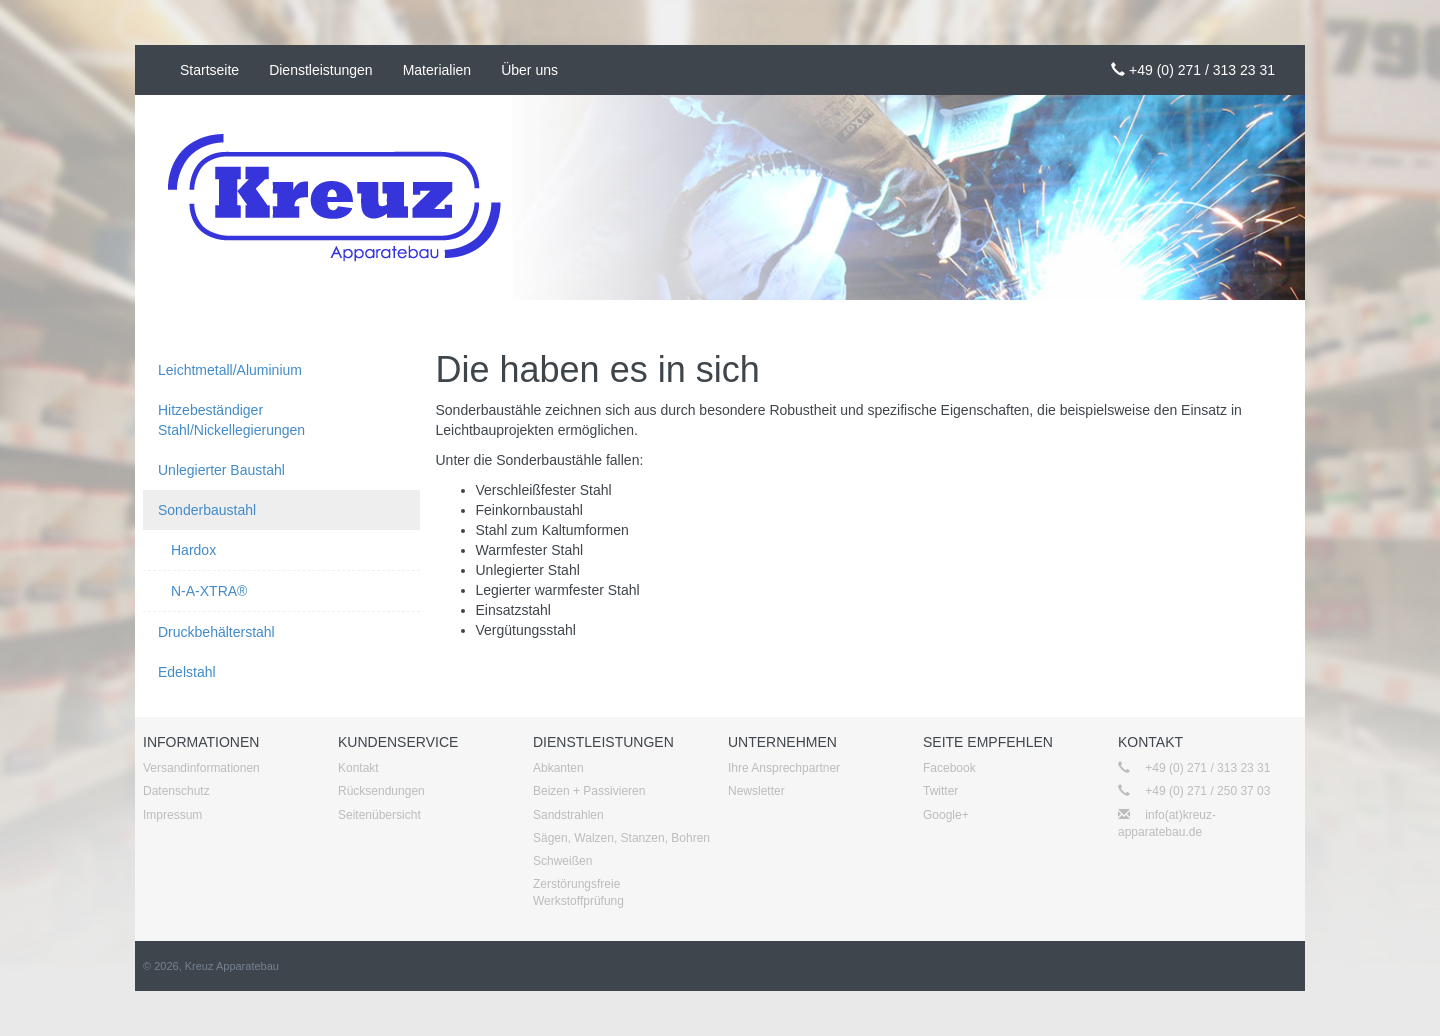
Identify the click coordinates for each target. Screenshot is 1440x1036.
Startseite (209, 70)
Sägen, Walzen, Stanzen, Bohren (621, 838)
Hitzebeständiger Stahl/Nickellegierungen (231, 420)
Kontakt (358, 768)
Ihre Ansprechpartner (784, 768)
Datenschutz (176, 791)
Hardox (193, 550)
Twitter (940, 791)
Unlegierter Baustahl (221, 470)
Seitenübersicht (379, 815)
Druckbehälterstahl (216, 632)
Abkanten (558, 768)
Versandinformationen (201, 768)
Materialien (437, 70)
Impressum (172, 815)
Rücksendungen (381, 791)
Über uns (529, 70)
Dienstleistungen (321, 70)
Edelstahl (187, 672)
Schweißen (562, 861)
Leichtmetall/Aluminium (230, 370)
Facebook (949, 768)
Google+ (946, 815)
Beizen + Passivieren (589, 791)
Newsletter (756, 791)
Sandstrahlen (568, 815)
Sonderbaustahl (207, 510)
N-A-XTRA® (209, 591)
